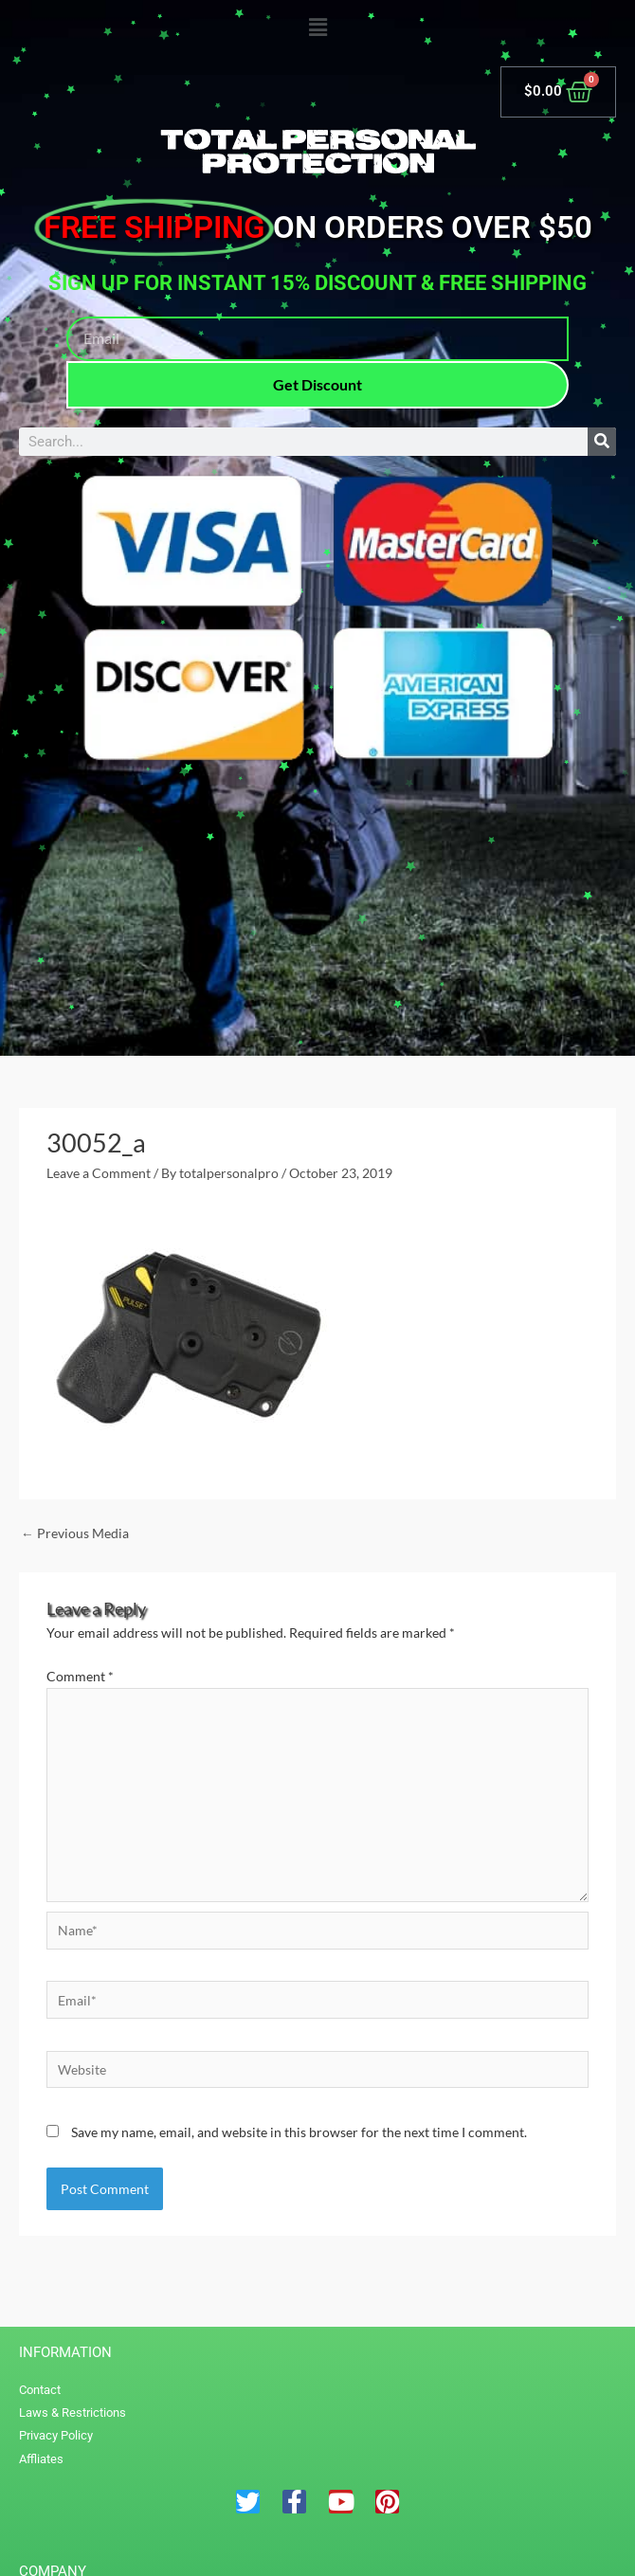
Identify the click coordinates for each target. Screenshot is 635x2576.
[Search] (602, 441)
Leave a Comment (98, 1173)
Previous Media (75, 1533)
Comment (80, 1676)
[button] (317, 28)
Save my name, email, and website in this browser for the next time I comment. (299, 2132)
